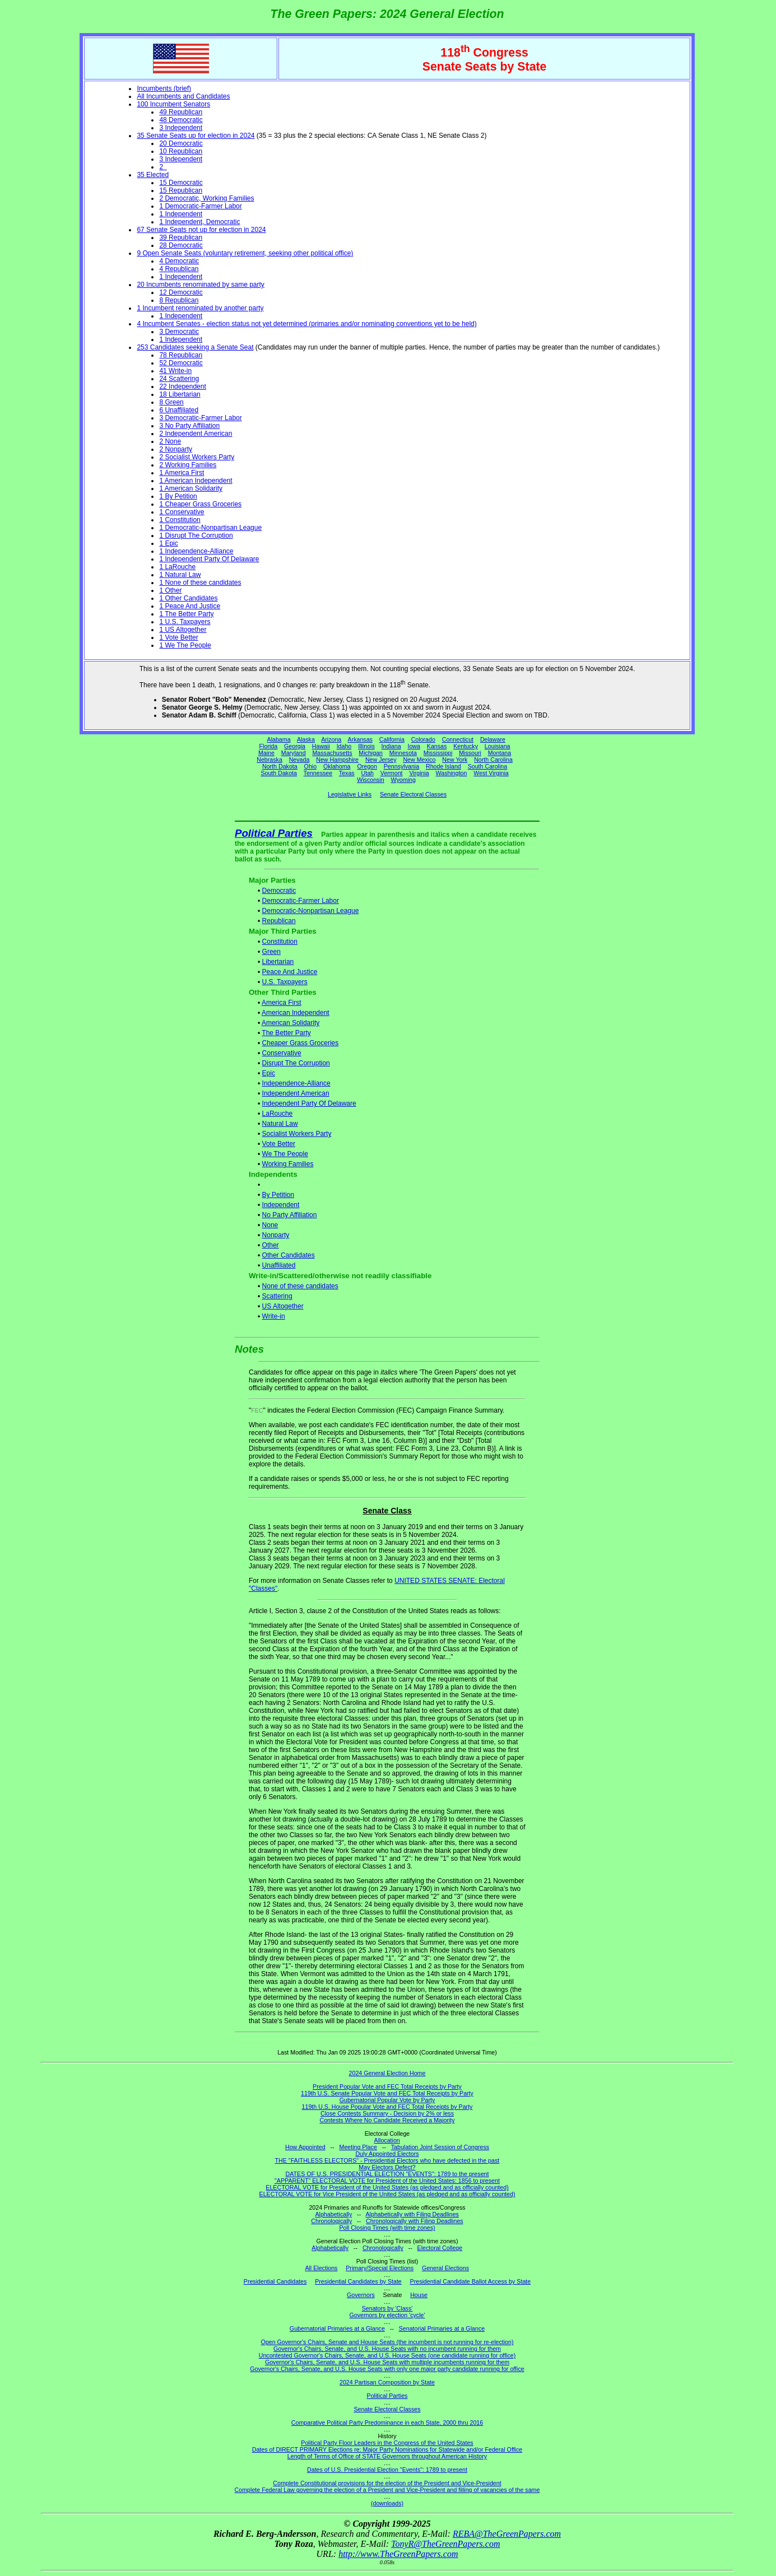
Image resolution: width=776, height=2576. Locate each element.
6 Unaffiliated (178, 410)
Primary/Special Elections (379, 2268)
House (419, 2294)
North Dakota (280, 766)
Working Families (288, 1164)
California (392, 739)
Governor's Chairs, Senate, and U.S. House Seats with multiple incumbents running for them (387, 2362)
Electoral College (440, 2247)
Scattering (277, 1296)
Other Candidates (288, 1255)
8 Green (171, 402)
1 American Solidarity (190, 488)
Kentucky (465, 746)
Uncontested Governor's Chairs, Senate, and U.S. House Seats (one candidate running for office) (387, 2355)
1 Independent (180, 214)
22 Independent (182, 386)
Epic (268, 1073)
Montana (499, 752)
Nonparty (276, 1235)
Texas (347, 773)
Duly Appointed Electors (387, 2153)
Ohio (310, 766)
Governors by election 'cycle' (387, 2315)
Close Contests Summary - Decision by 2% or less (387, 2113)
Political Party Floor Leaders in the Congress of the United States (387, 2442)
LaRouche (277, 1113)
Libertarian (278, 962)
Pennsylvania (401, 766)
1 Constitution (179, 520)
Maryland (293, 752)
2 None (170, 441)
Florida (268, 746)
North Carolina (493, 759)
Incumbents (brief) (164, 88)
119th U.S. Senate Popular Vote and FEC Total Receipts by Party (387, 2093)
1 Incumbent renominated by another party (200, 308)
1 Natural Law (180, 575)
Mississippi (438, 752)
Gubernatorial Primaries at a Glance (337, 2328)
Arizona (331, 739)
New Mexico (419, 759)
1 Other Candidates (188, 598)
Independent (281, 1205)
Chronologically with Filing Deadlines (414, 2221)
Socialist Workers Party (297, 1134)
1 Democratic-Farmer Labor (200, 206)
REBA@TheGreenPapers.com (507, 2533)
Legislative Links (349, 794)
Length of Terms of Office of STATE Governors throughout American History (387, 2456)
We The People (285, 1154)
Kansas (437, 746)
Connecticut (457, 739)
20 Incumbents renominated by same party (200, 284)
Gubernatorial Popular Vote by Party (387, 2100)
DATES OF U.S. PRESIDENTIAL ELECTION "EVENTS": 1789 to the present (387, 2173)
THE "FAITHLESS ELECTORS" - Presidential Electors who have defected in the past (387, 2160)
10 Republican (180, 151)
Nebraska (269, 759)
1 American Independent (195, 481)
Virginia (419, 773)
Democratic (279, 891)
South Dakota (279, 773)
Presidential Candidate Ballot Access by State (470, 2281)
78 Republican (180, 355)
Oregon (367, 766)
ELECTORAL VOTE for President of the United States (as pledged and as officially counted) (387, 2187)
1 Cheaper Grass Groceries (200, 504)
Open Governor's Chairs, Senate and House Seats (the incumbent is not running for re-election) (387, 2342)
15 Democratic (180, 183)
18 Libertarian (179, 394)
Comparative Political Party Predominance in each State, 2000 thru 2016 (387, 2422)
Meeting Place (359, 2147)
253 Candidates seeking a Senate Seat (195, 347)
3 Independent (180, 128)
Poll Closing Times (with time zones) (387, 2227)
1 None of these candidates (200, 582)
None (270, 1225)
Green (271, 952)
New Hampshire (337, 759)
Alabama (279, 739)
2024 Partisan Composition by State (387, 2382)
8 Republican (178, 300)
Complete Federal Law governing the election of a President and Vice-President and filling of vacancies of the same (387, 2489)
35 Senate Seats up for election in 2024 (195, 135)
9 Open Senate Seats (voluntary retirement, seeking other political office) (245, 253)
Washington (451, 773)
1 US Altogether (182, 629)
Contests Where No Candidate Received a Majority (386, 2120)
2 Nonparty (175, 449)
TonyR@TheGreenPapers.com (445, 2544)
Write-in (273, 1316)
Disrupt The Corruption (296, 1063)
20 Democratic (180, 143)
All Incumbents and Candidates (183, 96)
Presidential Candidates (275, 2281)
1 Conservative (181, 512)
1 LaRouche (177, 567)
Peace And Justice (290, 972)
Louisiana (497, 746)
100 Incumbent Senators (173, 104)
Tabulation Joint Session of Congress (440, 2147)
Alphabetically (333, 2214)
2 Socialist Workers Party (196, 457)
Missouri (470, 752)
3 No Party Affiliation (189, 426)
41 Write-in (175, 371)
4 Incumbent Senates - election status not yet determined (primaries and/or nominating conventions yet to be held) (306, 324)
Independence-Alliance (296, 1083)
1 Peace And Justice (189, 606)
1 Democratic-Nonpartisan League (210, 528)
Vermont (391, 773)
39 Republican (180, 237)
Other (270, 1245)
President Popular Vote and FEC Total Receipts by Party (387, 2086)
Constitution (280, 941)
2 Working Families (187, 465)
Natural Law (280, 1124)
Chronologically (331, 2221)
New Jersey (381, 759)
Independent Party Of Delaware (309, 1103)
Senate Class (387, 1510)
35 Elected (153, 175)
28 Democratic (180, 245)
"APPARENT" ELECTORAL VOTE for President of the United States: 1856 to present (387, 2180)
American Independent (295, 1013)
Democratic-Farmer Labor (300, 901)
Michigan (371, 752)
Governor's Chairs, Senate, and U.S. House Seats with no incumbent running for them (387, 2348)
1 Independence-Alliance (196, 551)
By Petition (278, 1195)
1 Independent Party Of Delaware (209, 559)
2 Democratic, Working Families (206, 198)
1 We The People (185, 645)
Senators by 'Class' (387, 2308)
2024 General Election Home (387, 2073)
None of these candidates (300, 1286)
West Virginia (490, 773)
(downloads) (387, 2503)
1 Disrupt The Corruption (196, 535)
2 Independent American (195, 433)
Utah (367, 773)
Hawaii (321, 746)
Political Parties (274, 833)
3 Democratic (179, 332)
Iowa (413, 746)
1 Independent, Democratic (199, 222)
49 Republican (180, 112)
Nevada (299, 759)
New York (454, 759)
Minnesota (403, 752)
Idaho (344, 746)
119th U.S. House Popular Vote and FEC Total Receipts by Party (387, 2106)
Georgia (294, 746)
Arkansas (360, 739)
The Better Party (286, 1033)
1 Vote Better (178, 637)
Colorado (423, 739)
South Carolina (488, 766)
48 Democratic (180, 120)
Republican (279, 921)
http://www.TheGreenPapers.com (398, 2554)
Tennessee (318, 773)
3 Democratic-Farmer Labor (200, 418)
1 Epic (168, 543)
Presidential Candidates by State (358, 2281)
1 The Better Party (186, 614)
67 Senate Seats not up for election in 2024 (201, 230)
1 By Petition (178, 496)
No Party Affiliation (289, 1215)
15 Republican (180, 190)
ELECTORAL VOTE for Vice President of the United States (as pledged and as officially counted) (387, 2194)
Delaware (492, 739)
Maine (266, 752)
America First (281, 1003)
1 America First (181, 473)
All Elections (321, 2268)
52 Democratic (180, 363)
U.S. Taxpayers (285, 982)
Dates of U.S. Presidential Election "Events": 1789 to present (387, 2469)
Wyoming (403, 779)
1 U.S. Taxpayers (184, 622)
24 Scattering (179, 379)
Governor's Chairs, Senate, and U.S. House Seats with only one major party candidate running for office (387, 2368)
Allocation (387, 2140)
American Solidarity (290, 1023)
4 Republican (178, 269)
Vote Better (278, 1144)
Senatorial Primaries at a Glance (442, 2328)
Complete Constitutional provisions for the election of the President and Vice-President (387, 2483)
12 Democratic (180, 292)
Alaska (306, 739)
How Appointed (305, 2147)
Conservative (281, 1053)
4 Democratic (179, 261)
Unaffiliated (279, 1265)
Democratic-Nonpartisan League (310, 911)
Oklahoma (337, 766)
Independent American (295, 1093)
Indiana (391, 746)
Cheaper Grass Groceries (300, 1043)
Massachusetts (332, 752)
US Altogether (283, 1306)
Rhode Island (443, 766)
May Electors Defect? (387, 2167)
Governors (361, 2294)
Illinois (366, 746)
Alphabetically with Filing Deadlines (412, 2214)
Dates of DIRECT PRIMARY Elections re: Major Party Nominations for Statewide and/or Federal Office (387, 2449)
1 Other (170, 590)
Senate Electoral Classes (413, 794)
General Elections (445, 2268)
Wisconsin (370, 779)
